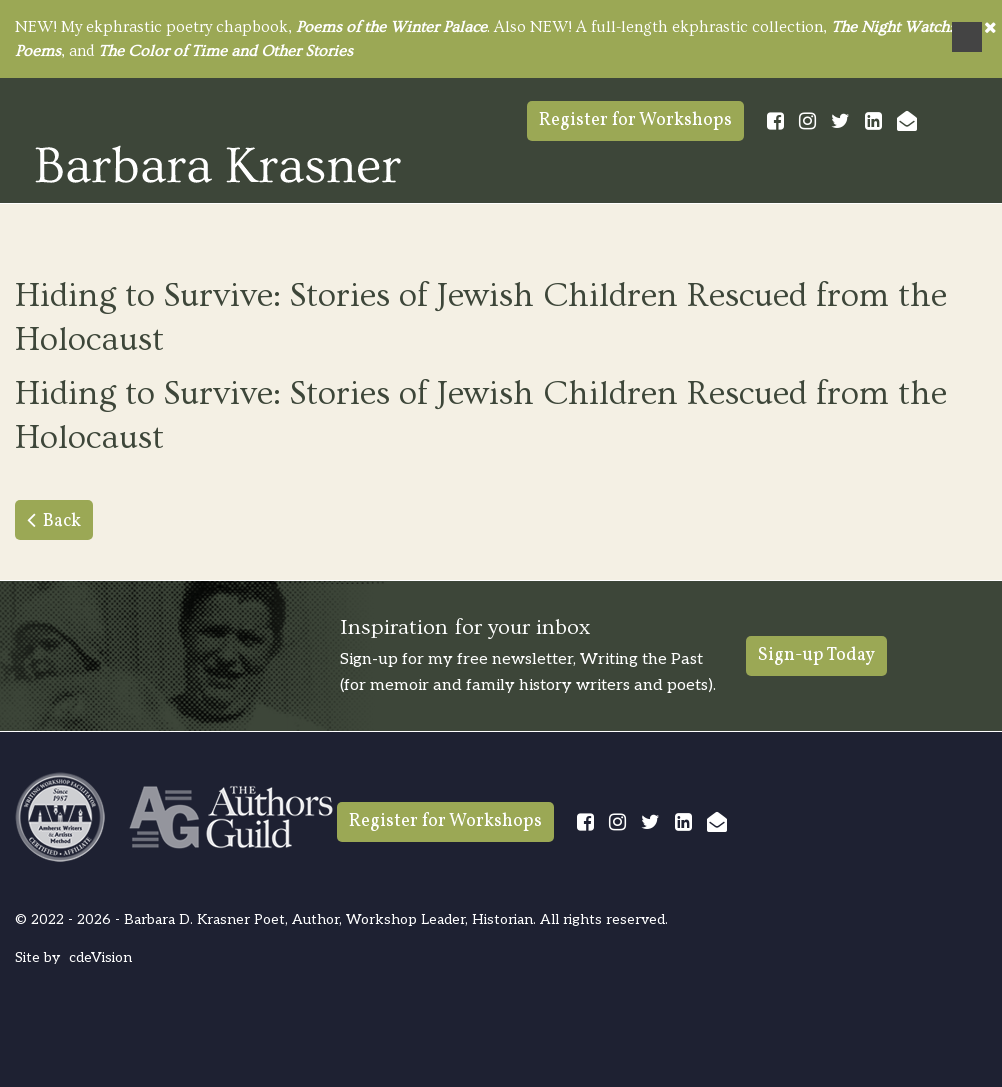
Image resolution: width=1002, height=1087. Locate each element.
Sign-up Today (816, 655)
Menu (967, 37)
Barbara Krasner (218, 164)
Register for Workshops (635, 120)
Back (62, 521)
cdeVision (100, 957)
